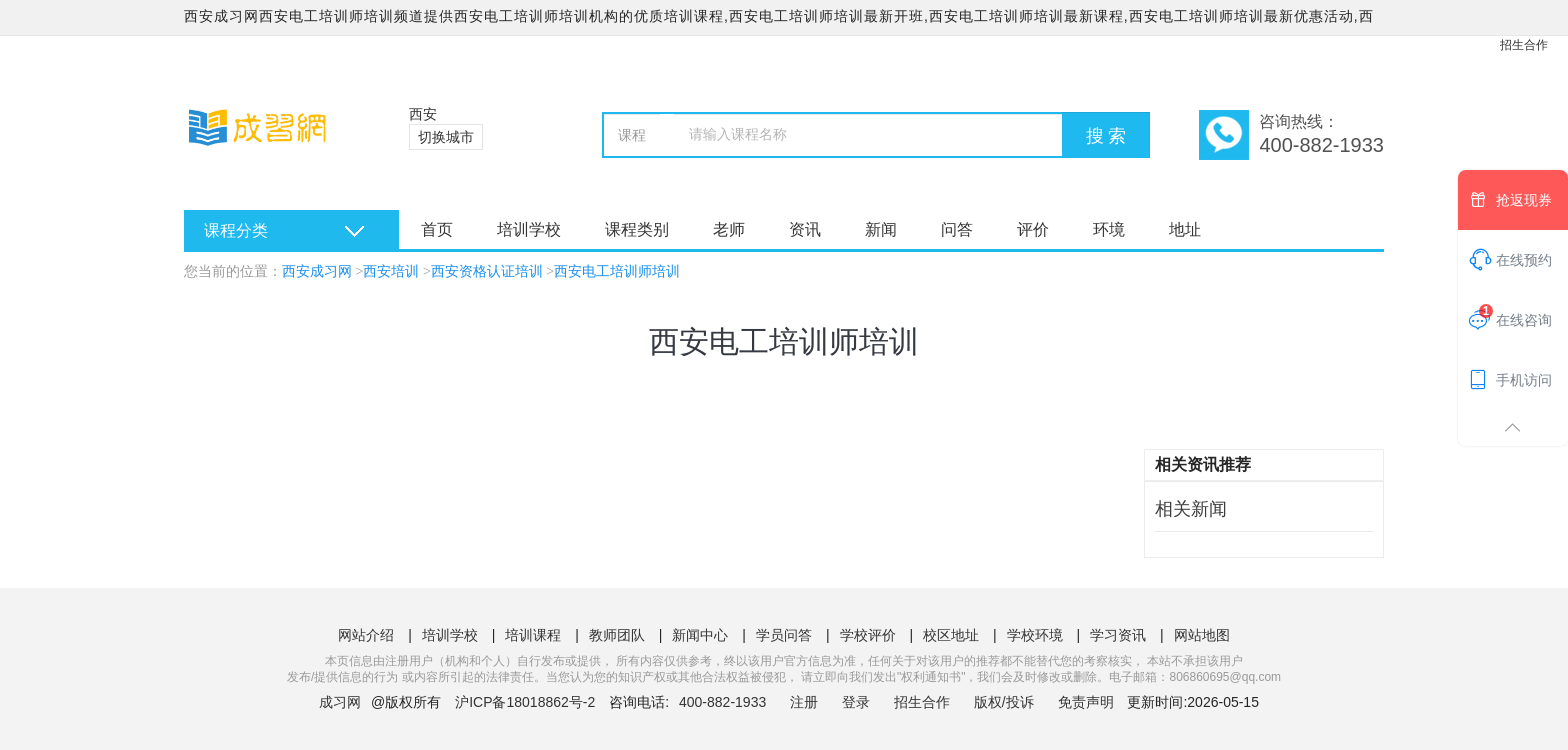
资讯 (805, 229)
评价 (1033, 229)
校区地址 (951, 635)
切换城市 (446, 137)
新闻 (881, 229)
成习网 (340, 702)
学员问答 (784, 635)
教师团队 (617, 635)
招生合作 (1524, 45)
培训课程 (533, 635)
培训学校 (529, 229)
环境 (1109, 229)
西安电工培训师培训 (617, 271)
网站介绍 (366, 635)
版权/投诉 (1004, 702)
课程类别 (637, 229)
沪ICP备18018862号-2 (525, 702)
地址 (1185, 229)
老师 (729, 229)
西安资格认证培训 (487, 271)
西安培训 (391, 271)
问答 (957, 229)
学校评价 (868, 635)
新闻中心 (700, 635)
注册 (804, 702)
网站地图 (1202, 635)
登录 (856, 702)
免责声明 (1086, 702)
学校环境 (1035, 635)
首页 (437, 229)
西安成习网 (317, 271)
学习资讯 (1118, 635)
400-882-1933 (724, 702)
